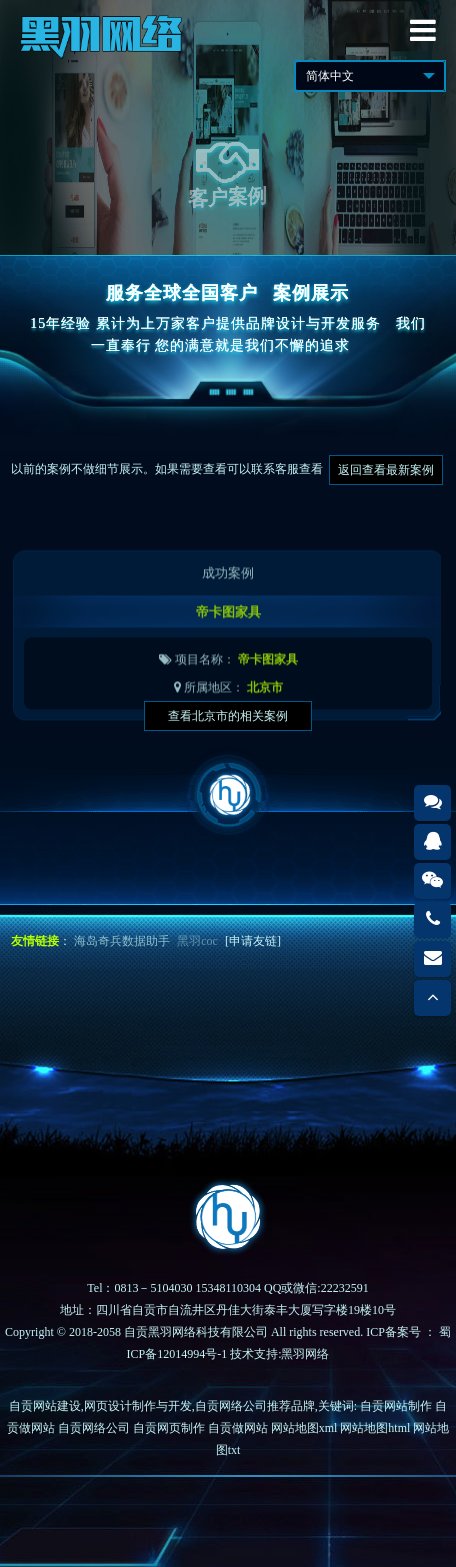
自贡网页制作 (169, 1428)
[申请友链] (253, 941)
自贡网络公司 (94, 1428)
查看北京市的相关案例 (228, 716)
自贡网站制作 (396, 1406)
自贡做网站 (238, 1428)
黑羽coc (197, 941)
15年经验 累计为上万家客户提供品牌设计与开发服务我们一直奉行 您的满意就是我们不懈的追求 (228, 334)
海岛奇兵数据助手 (122, 941)
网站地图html (375, 1428)
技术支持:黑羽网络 (279, 1354)
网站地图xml (304, 1428)
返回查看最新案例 (386, 470)
